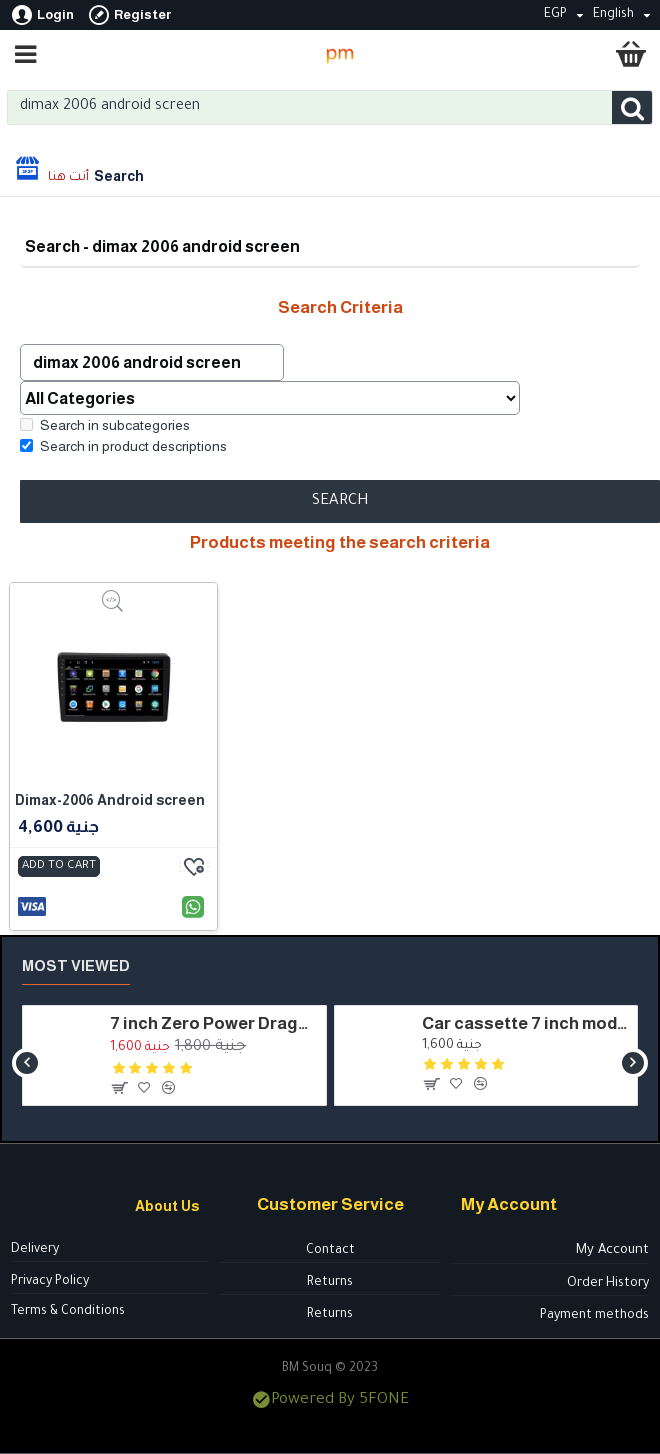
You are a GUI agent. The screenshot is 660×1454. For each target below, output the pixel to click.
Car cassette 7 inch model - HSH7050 (526, 1023)
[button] (27, 1063)
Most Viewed (76, 965)
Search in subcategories (105, 426)
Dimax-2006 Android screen (110, 800)
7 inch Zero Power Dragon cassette (214, 1023)
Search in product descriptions (123, 447)
